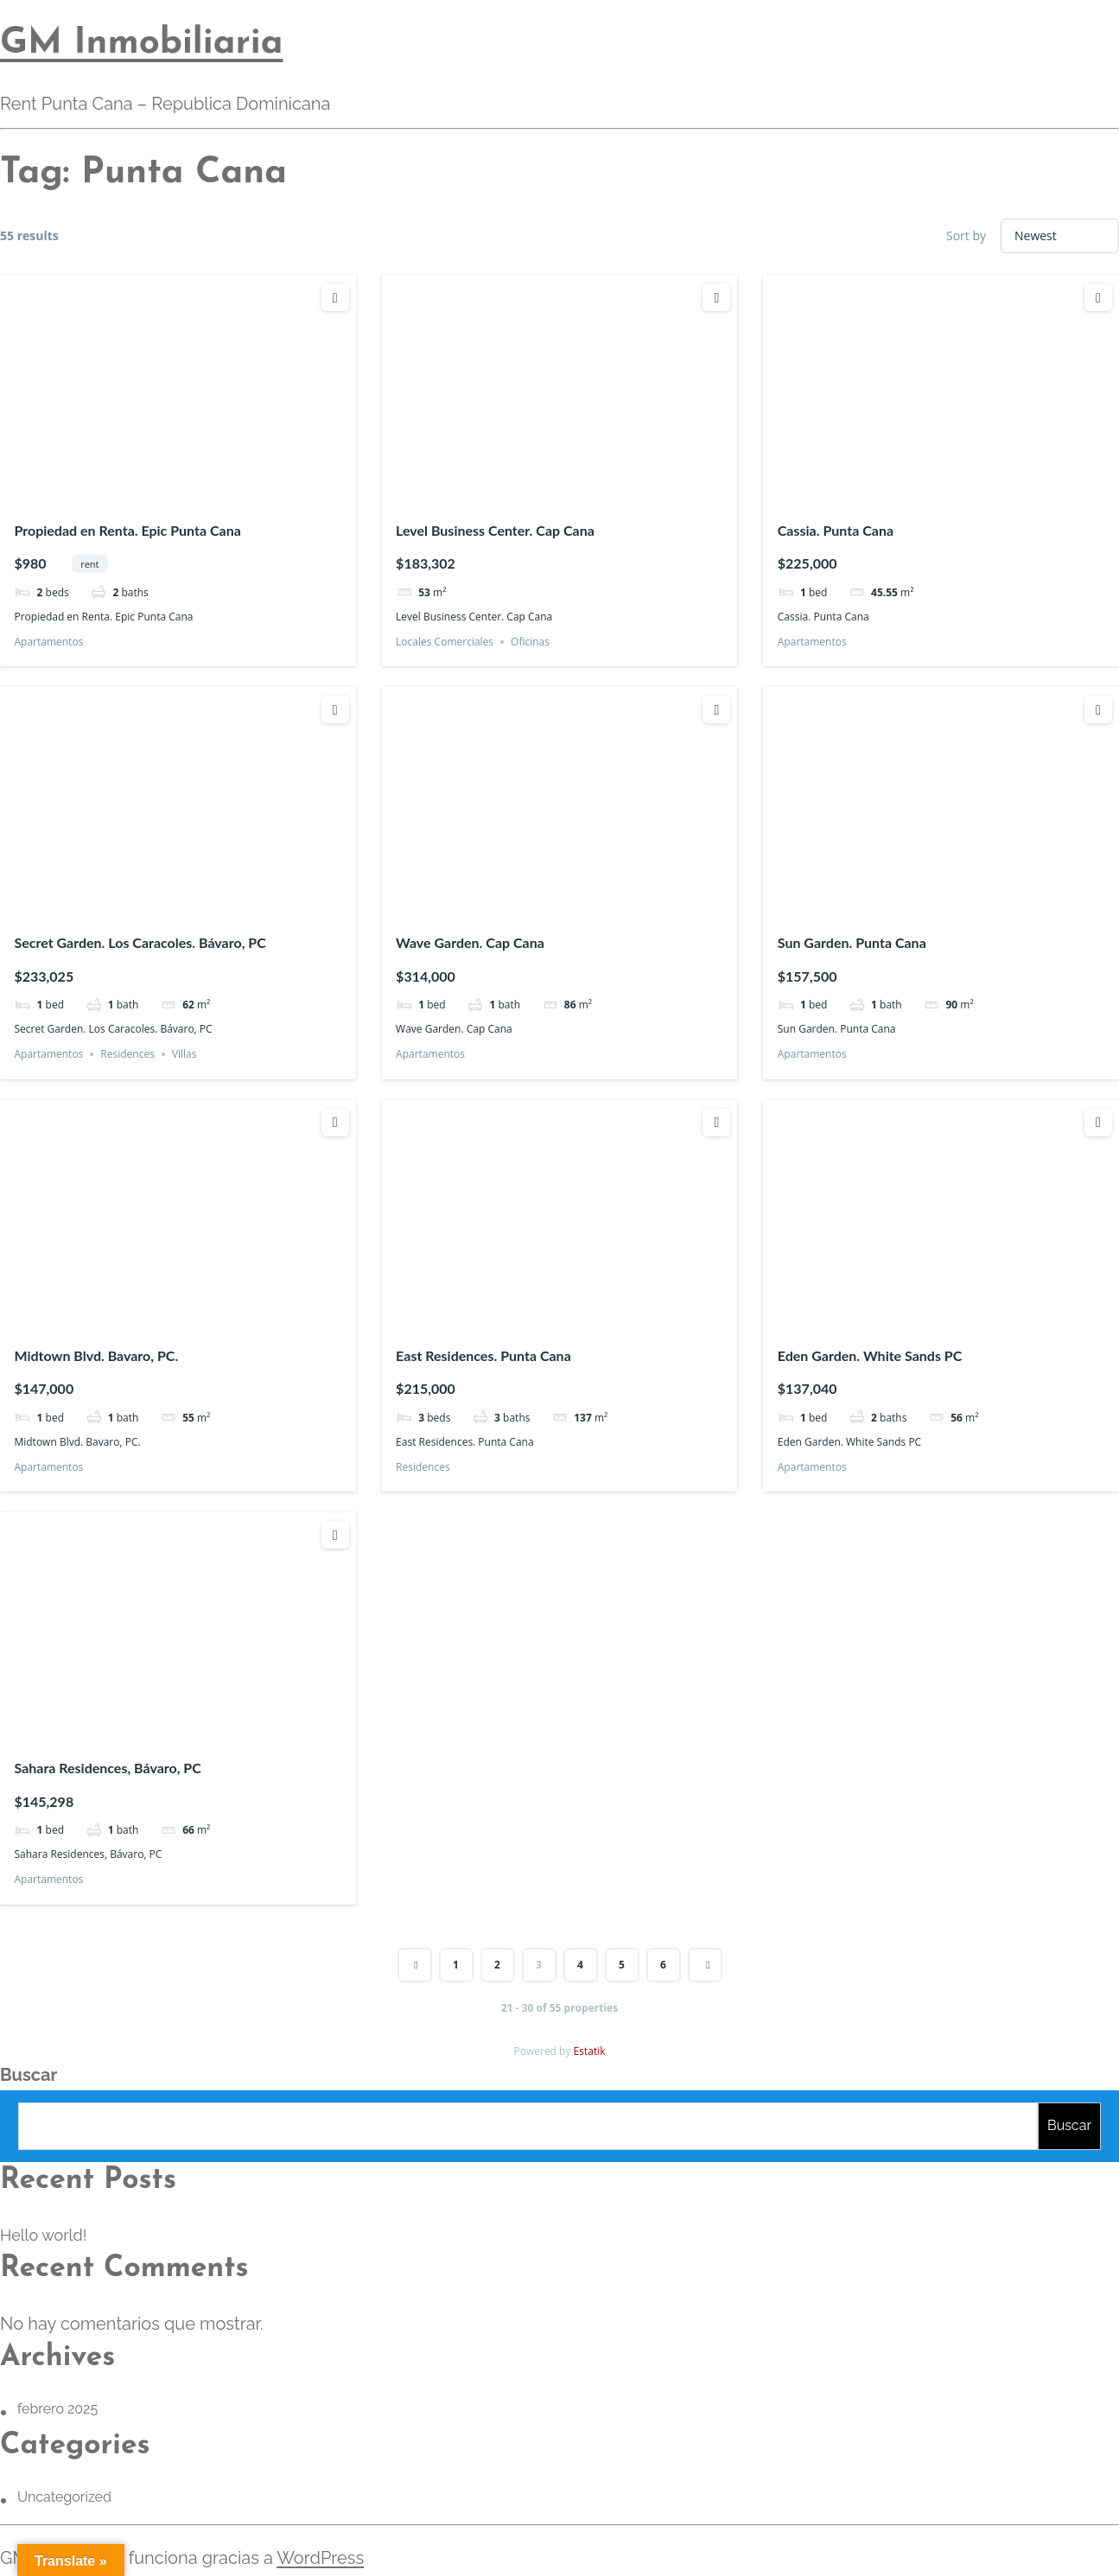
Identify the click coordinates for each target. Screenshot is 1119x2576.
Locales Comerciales (444, 641)
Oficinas (530, 641)
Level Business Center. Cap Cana (495, 530)
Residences (127, 1053)
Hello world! (43, 2235)
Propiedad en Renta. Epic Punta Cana (127, 530)
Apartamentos (48, 641)
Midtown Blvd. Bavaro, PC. (96, 1355)
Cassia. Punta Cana (835, 530)
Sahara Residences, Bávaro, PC (107, 1767)
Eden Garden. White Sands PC (870, 1355)
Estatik (590, 2051)
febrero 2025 (57, 2409)
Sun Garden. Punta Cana (852, 942)
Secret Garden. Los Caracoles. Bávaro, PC (139, 942)
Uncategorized (64, 2497)
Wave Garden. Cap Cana (470, 942)
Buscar (28, 2074)
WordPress (320, 2557)
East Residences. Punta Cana (483, 1355)
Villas (184, 1053)
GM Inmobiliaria (141, 43)
